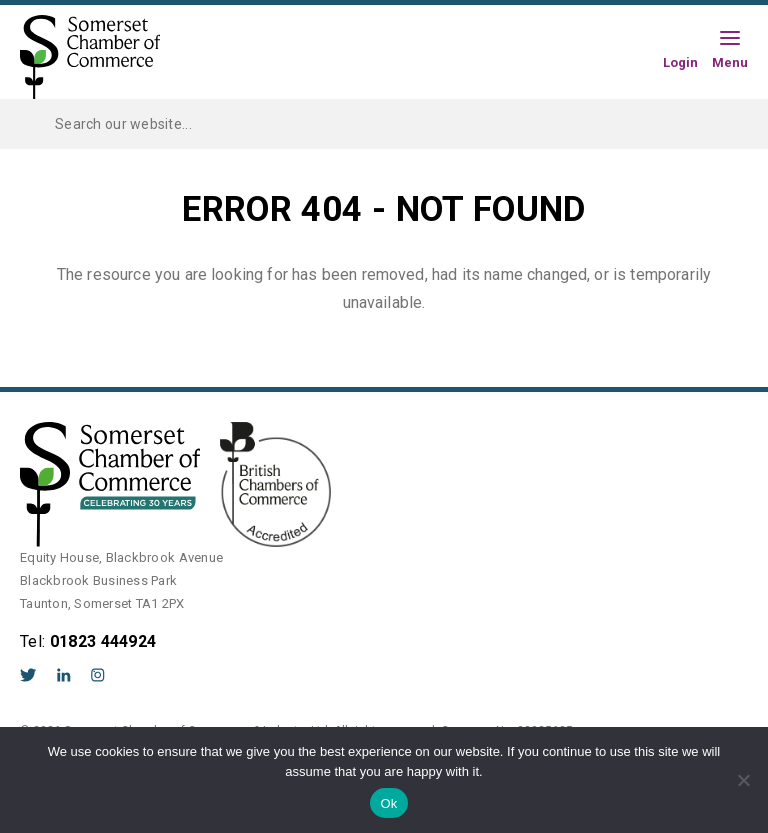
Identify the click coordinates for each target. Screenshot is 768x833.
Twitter (28, 675)
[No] (743, 780)
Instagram (98, 675)
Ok (388, 803)
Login (680, 62)
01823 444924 (103, 641)
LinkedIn (64, 675)
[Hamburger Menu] (730, 39)
